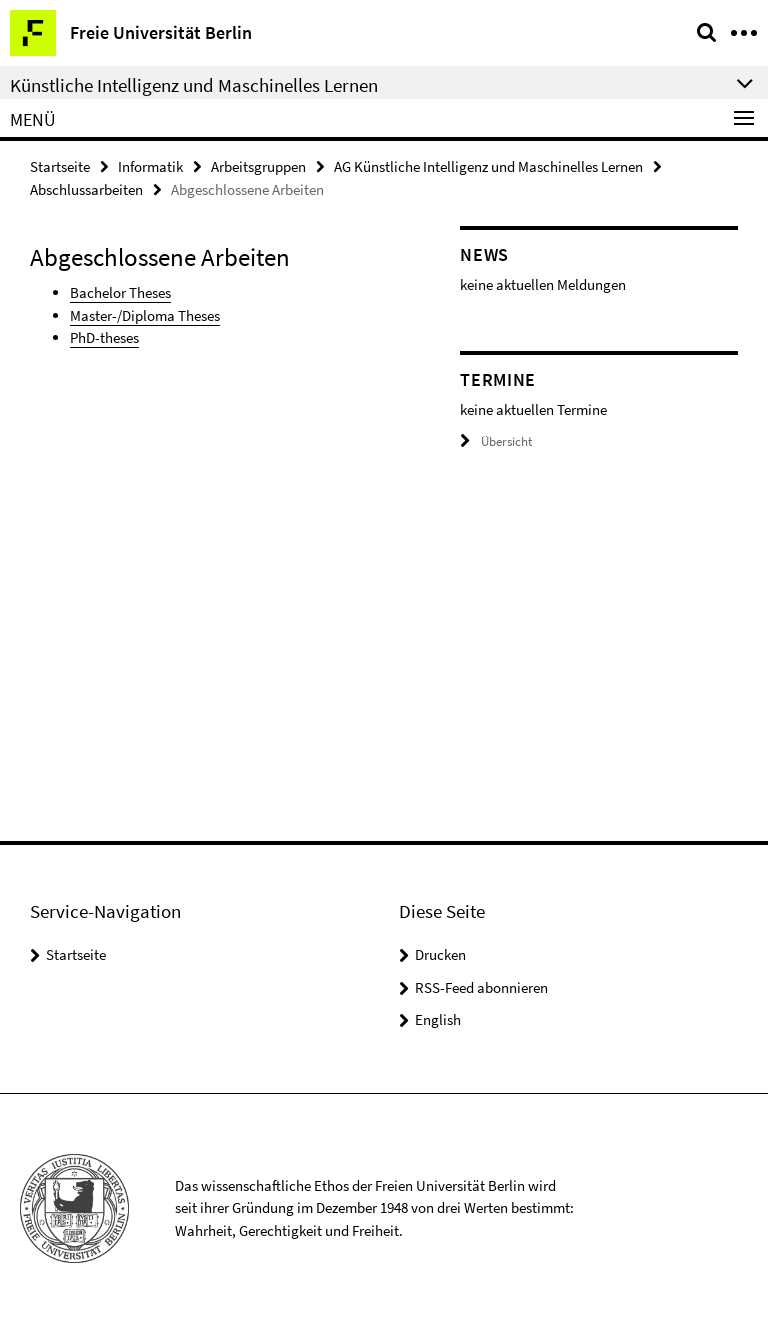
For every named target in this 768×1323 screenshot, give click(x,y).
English (438, 1019)
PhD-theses (104, 337)
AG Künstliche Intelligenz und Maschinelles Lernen (488, 166)
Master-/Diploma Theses (145, 315)
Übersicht (496, 441)
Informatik (150, 166)
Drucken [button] (440, 954)
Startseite (60, 166)
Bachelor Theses (120, 292)
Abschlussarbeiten (86, 189)
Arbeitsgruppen (258, 166)
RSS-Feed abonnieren (481, 987)
